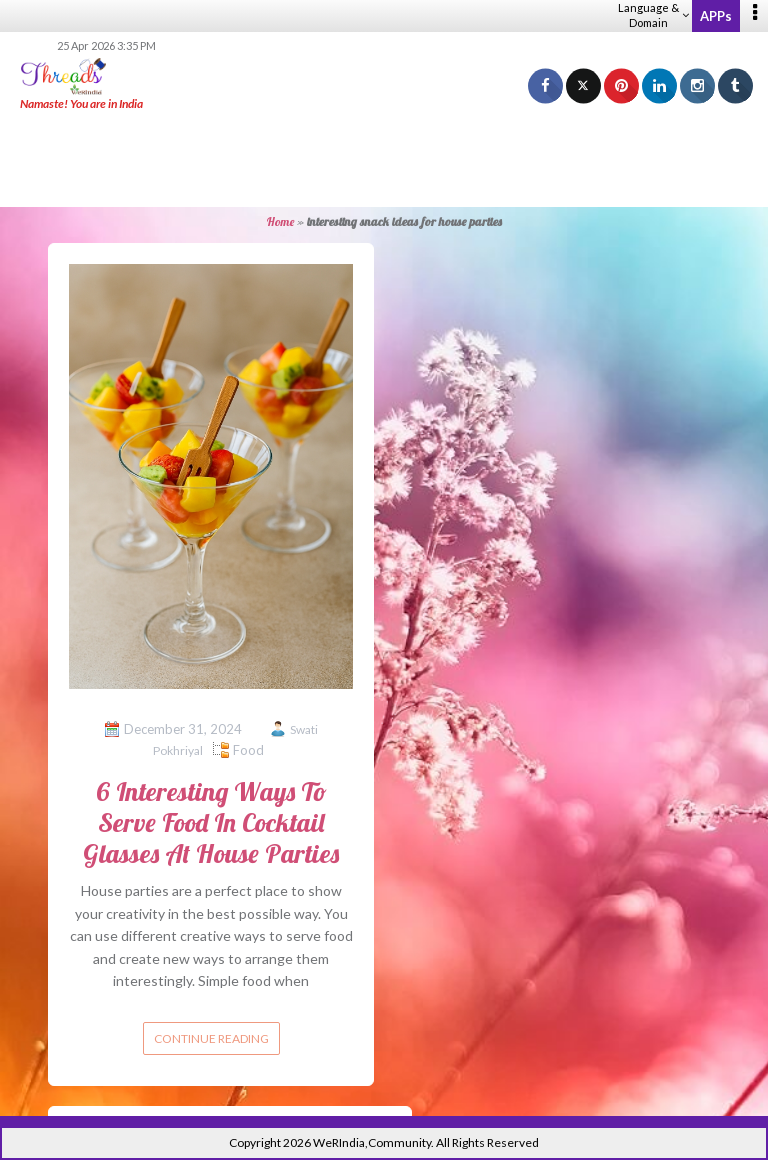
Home (280, 221)
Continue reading (211, 1038)
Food (248, 750)
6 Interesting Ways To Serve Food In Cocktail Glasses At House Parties (211, 822)
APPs (716, 16)
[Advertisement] (384, 160)
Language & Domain (653, 15)
